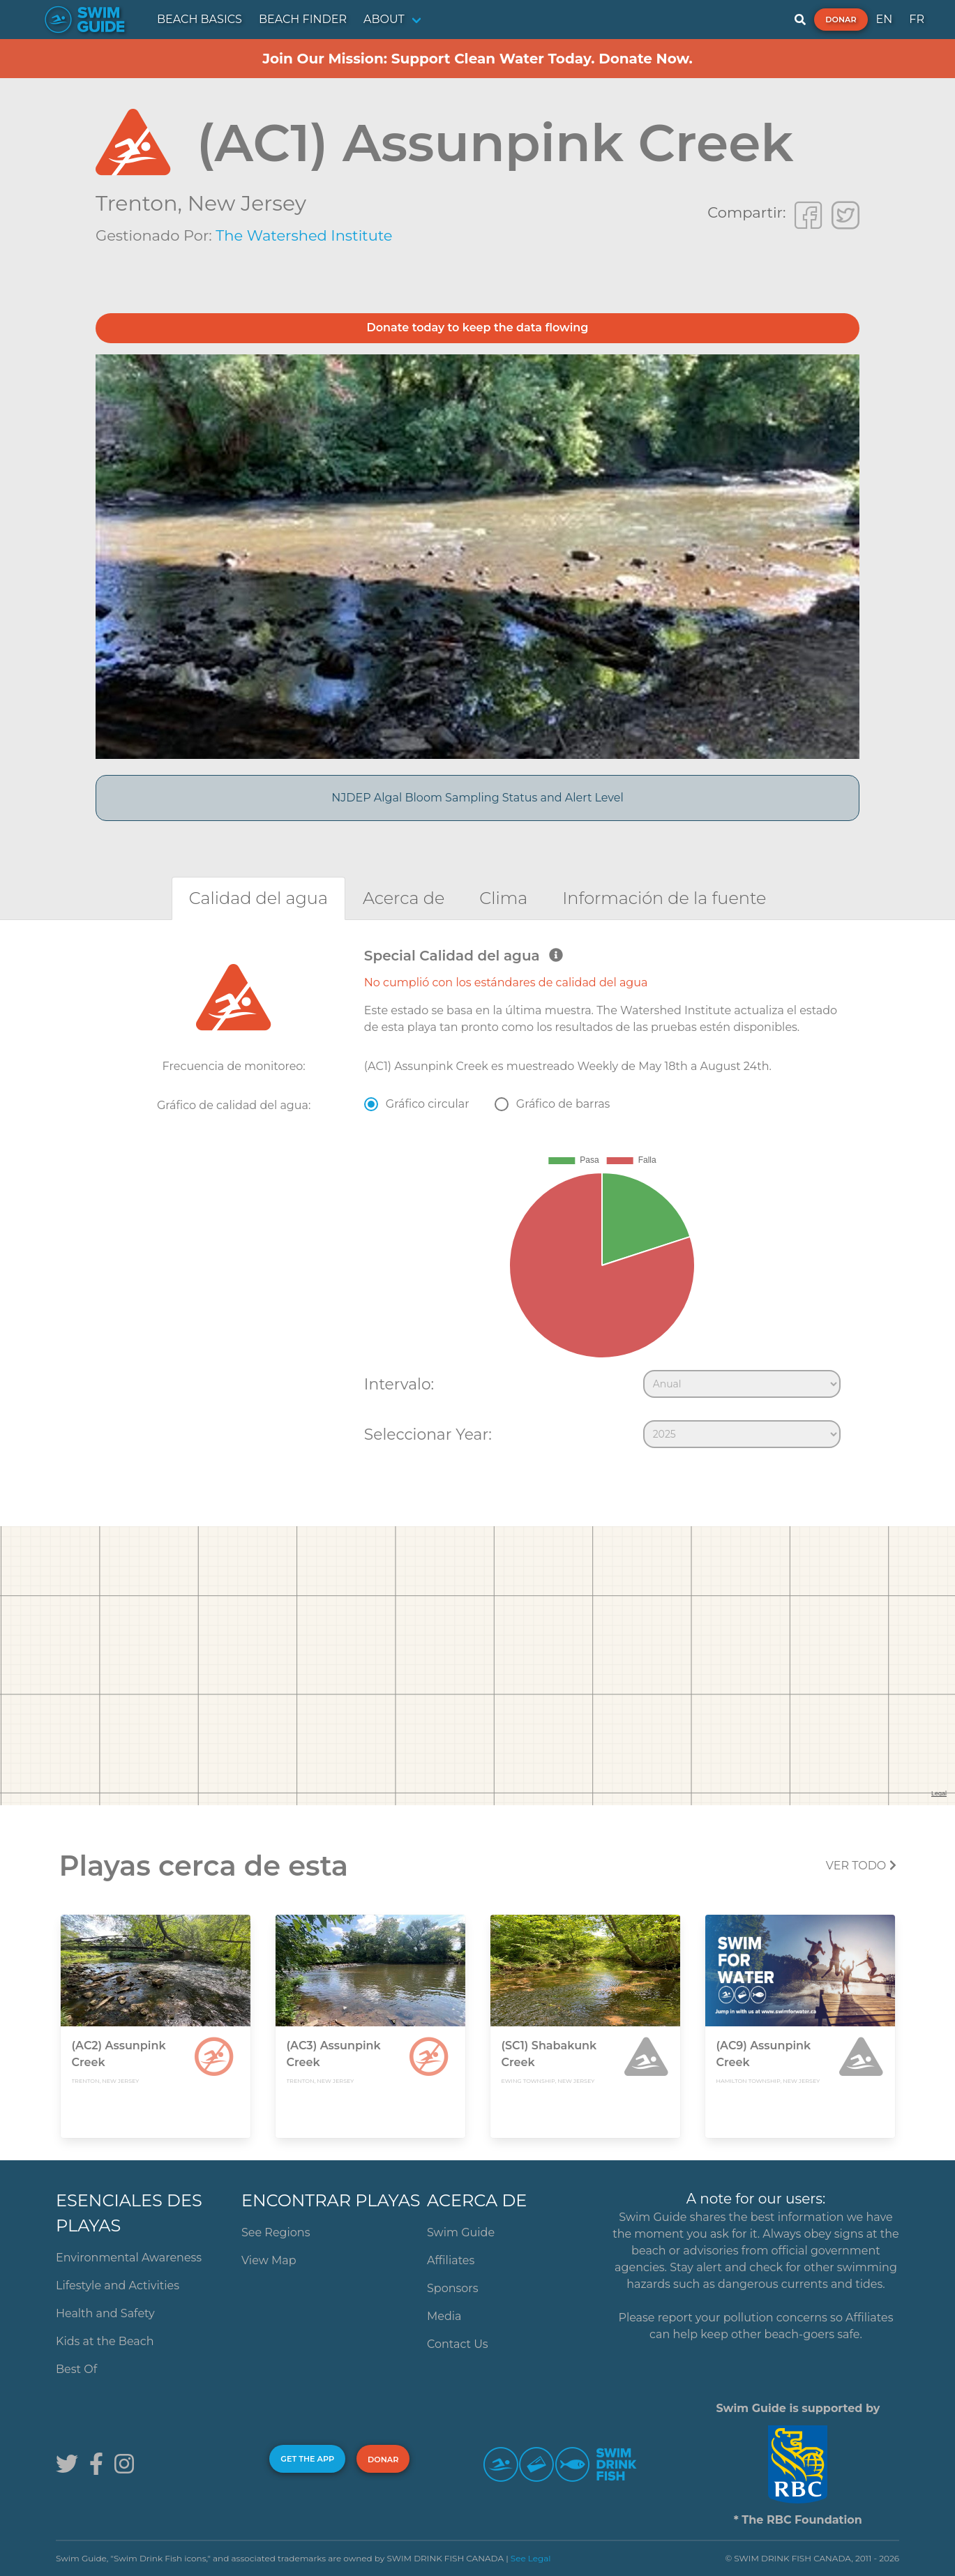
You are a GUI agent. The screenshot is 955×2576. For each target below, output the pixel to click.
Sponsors (453, 2288)
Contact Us (457, 2344)
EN (884, 19)
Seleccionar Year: (428, 1434)
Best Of (76, 2369)
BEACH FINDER (303, 19)
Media (444, 2316)
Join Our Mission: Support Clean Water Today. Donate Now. (477, 58)
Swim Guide (461, 2232)
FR (916, 19)
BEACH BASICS (199, 19)
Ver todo (861, 1865)
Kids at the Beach (104, 2341)
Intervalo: (399, 1384)
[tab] (258, 898)
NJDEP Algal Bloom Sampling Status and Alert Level (477, 797)
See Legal (531, 2558)
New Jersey (247, 203)
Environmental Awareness (129, 2257)
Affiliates (450, 2260)
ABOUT (384, 19)
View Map (268, 2260)
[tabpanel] (477, 1201)
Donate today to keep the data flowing (478, 327)
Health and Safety (105, 2313)
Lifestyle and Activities (117, 2285)
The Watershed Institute (304, 235)
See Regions (275, 2232)
